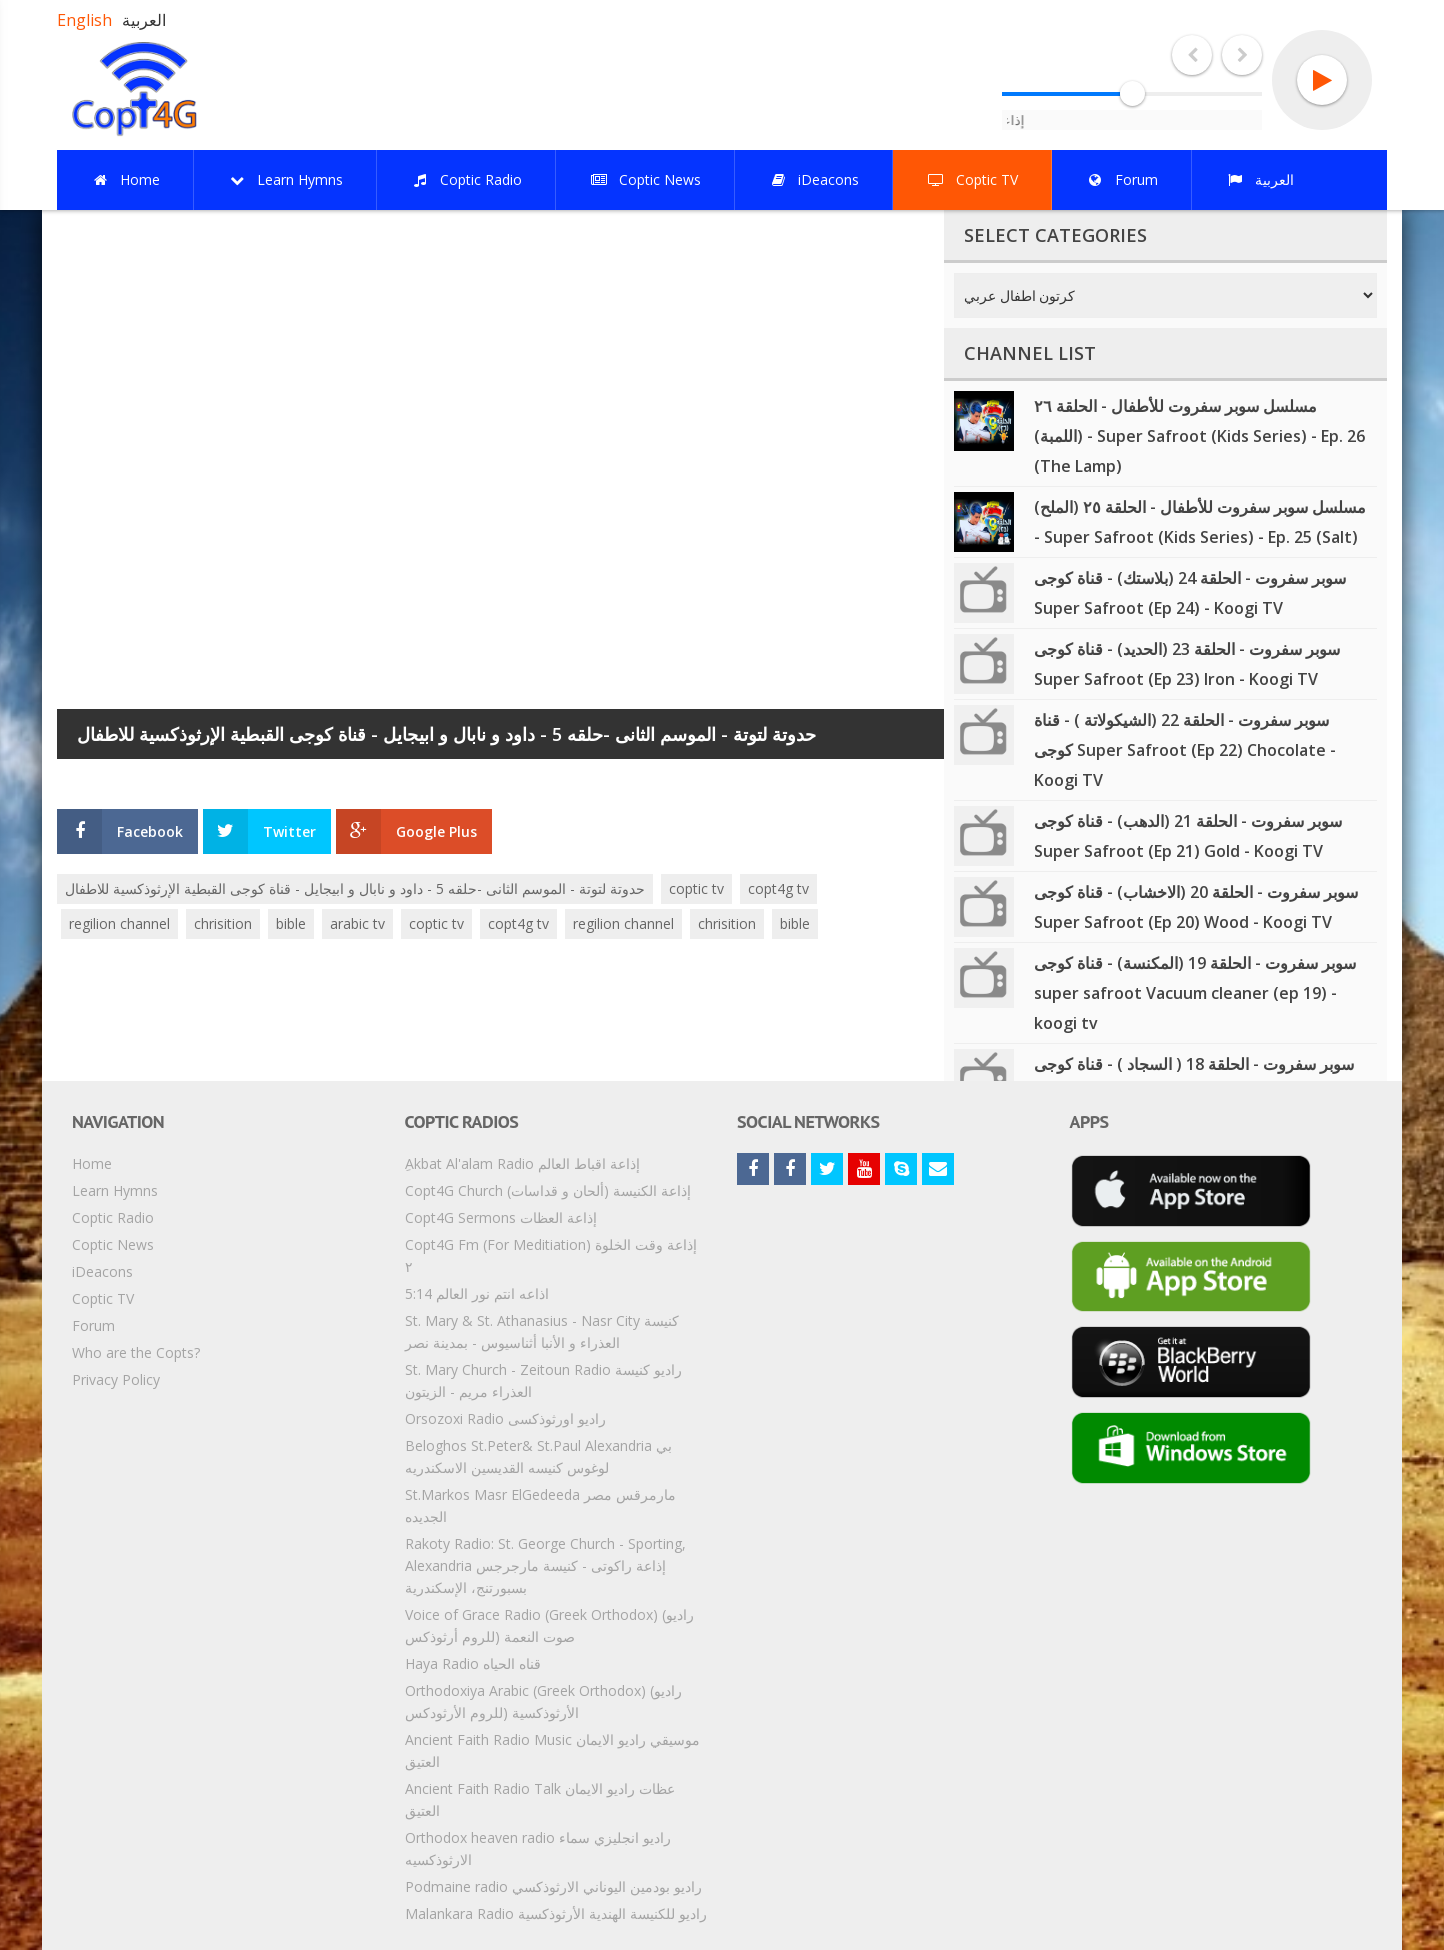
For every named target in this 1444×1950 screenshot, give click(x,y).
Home (92, 1163)
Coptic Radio (113, 1217)
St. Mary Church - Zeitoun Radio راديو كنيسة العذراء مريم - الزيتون (543, 1380)
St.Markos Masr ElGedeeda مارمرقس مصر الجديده (540, 1505)
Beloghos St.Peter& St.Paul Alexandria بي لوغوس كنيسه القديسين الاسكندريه (538, 1456)
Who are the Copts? (136, 1352)
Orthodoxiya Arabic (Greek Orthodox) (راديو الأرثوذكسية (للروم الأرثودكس (543, 1701)
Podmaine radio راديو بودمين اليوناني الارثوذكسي (553, 1886)
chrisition (223, 923)
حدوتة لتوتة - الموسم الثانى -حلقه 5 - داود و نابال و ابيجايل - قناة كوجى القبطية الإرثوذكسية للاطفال (355, 888)
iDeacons (102, 1271)
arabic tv (357, 923)
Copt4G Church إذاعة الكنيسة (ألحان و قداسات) (548, 1190)
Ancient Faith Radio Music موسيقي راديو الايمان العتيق (552, 1750)
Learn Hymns (115, 1190)
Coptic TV (103, 1298)
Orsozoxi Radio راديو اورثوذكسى (505, 1418)
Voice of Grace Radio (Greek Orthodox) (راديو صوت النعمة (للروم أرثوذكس (549, 1625)
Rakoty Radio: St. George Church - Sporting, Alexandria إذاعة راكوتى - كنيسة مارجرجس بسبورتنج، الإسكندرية (545, 1565)
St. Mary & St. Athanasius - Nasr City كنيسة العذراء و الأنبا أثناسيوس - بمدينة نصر (542, 1331)
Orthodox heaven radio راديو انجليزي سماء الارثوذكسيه (538, 1848)
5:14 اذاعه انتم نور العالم (477, 1293)
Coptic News (113, 1244)
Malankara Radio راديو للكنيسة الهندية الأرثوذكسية (556, 1913)
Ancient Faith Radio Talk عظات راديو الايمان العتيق (540, 1799)
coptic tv (696, 888)
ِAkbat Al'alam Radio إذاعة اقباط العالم (522, 1163)
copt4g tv (778, 888)
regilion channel (119, 923)
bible (291, 923)
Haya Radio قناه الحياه (473, 1663)
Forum (93, 1325)
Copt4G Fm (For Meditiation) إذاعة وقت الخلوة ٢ (551, 1255)
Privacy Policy (116, 1379)
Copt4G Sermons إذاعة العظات (501, 1217)
